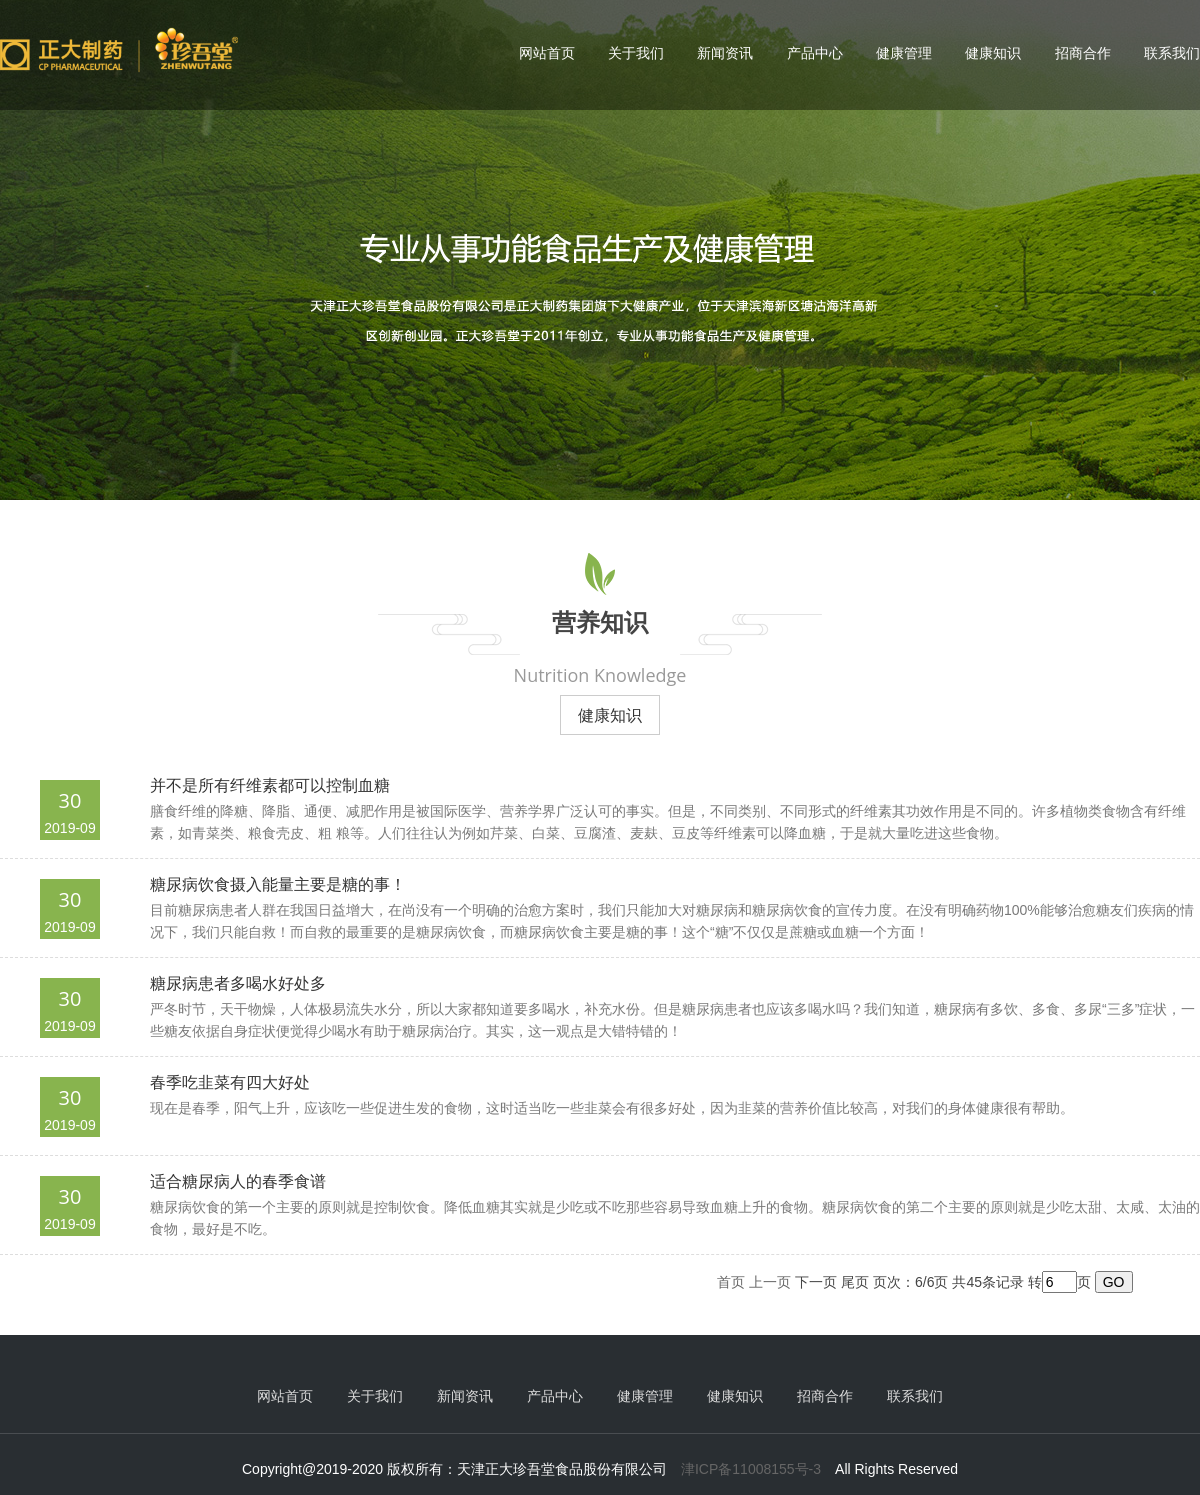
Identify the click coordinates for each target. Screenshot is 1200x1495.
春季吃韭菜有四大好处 (230, 1082)
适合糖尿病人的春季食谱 (238, 1181)
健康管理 (904, 53)
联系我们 (1172, 53)
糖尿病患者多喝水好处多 (238, 983)
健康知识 (993, 53)
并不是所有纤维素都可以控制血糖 (270, 785)
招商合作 (1083, 53)
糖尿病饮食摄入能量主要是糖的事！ (278, 884)
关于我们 (636, 53)
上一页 (770, 1282)
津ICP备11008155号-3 (751, 1469)
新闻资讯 (725, 53)
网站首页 (547, 53)
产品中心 (815, 53)
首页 (731, 1282)
